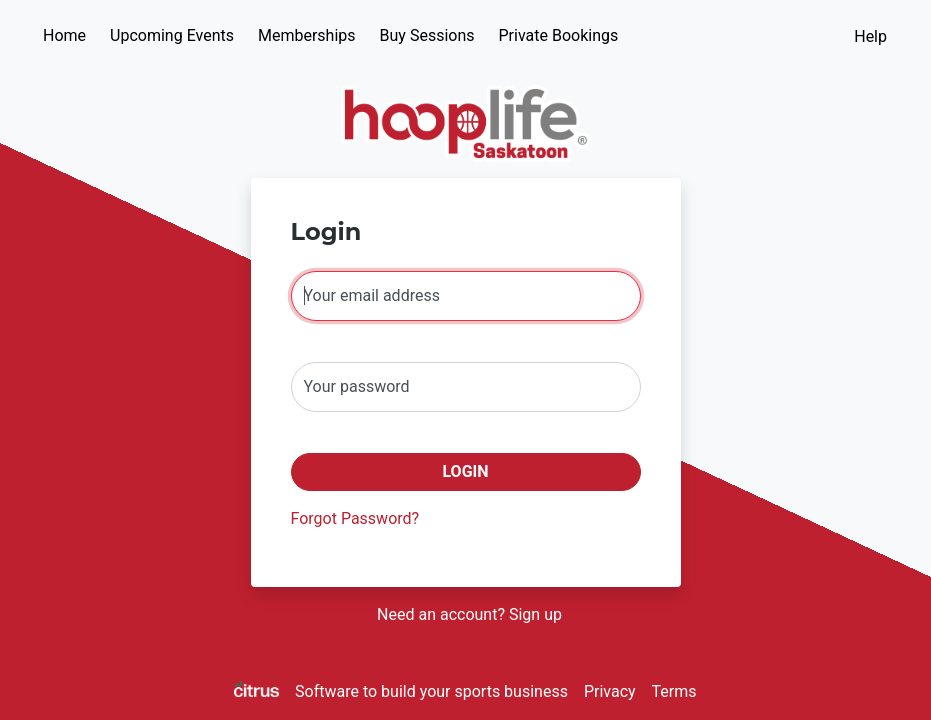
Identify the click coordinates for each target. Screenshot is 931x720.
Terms (674, 691)
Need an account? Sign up (469, 614)
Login (465, 471)
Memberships (307, 35)
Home (64, 35)
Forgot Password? (355, 518)
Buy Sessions (427, 35)
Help (870, 36)
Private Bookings (559, 35)
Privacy (610, 691)
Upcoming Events (172, 35)
